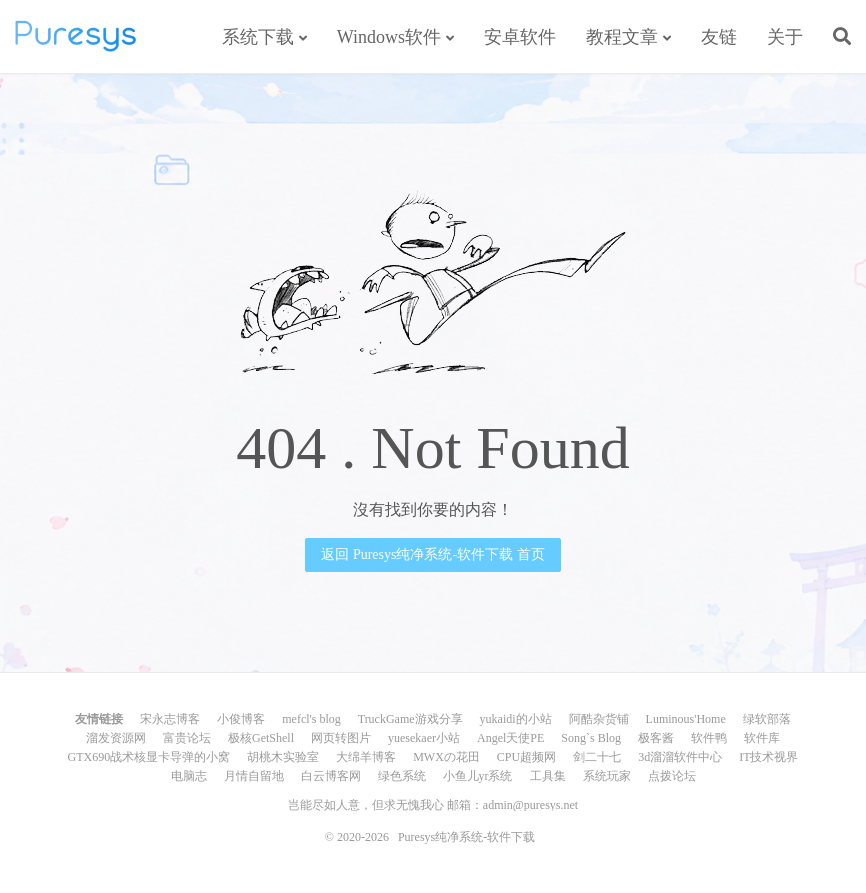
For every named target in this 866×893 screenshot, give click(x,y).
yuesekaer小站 (424, 738)
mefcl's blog (311, 719)
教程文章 (622, 37)
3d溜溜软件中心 (680, 757)
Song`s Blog (591, 738)
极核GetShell (261, 738)
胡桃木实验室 (283, 757)
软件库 (762, 738)
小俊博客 (241, 719)
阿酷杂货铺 (599, 719)
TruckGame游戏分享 (410, 719)
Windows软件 (389, 37)
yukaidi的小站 (516, 719)
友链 (719, 37)
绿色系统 (402, 776)
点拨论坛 (672, 776)
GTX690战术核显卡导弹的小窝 (148, 757)
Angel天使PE (510, 738)
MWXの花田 (446, 757)
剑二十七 (597, 757)
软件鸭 (709, 738)
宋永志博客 (170, 719)
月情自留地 (254, 776)
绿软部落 (767, 719)
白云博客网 (331, 776)
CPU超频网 (526, 757)
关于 (785, 37)
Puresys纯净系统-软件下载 (75, 36)
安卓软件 (520, 37)
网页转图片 (341, 738)
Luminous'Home (686, 719)
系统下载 (258, 37)
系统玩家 (607, 776)
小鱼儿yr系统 (478, 776)
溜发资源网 (116, 738)
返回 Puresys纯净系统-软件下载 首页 (432, 554)
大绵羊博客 (366, 757)
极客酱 (656, 738)
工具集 (548, 776)
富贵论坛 (187, 738)
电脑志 (189, 776)
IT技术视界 (768, 757)
